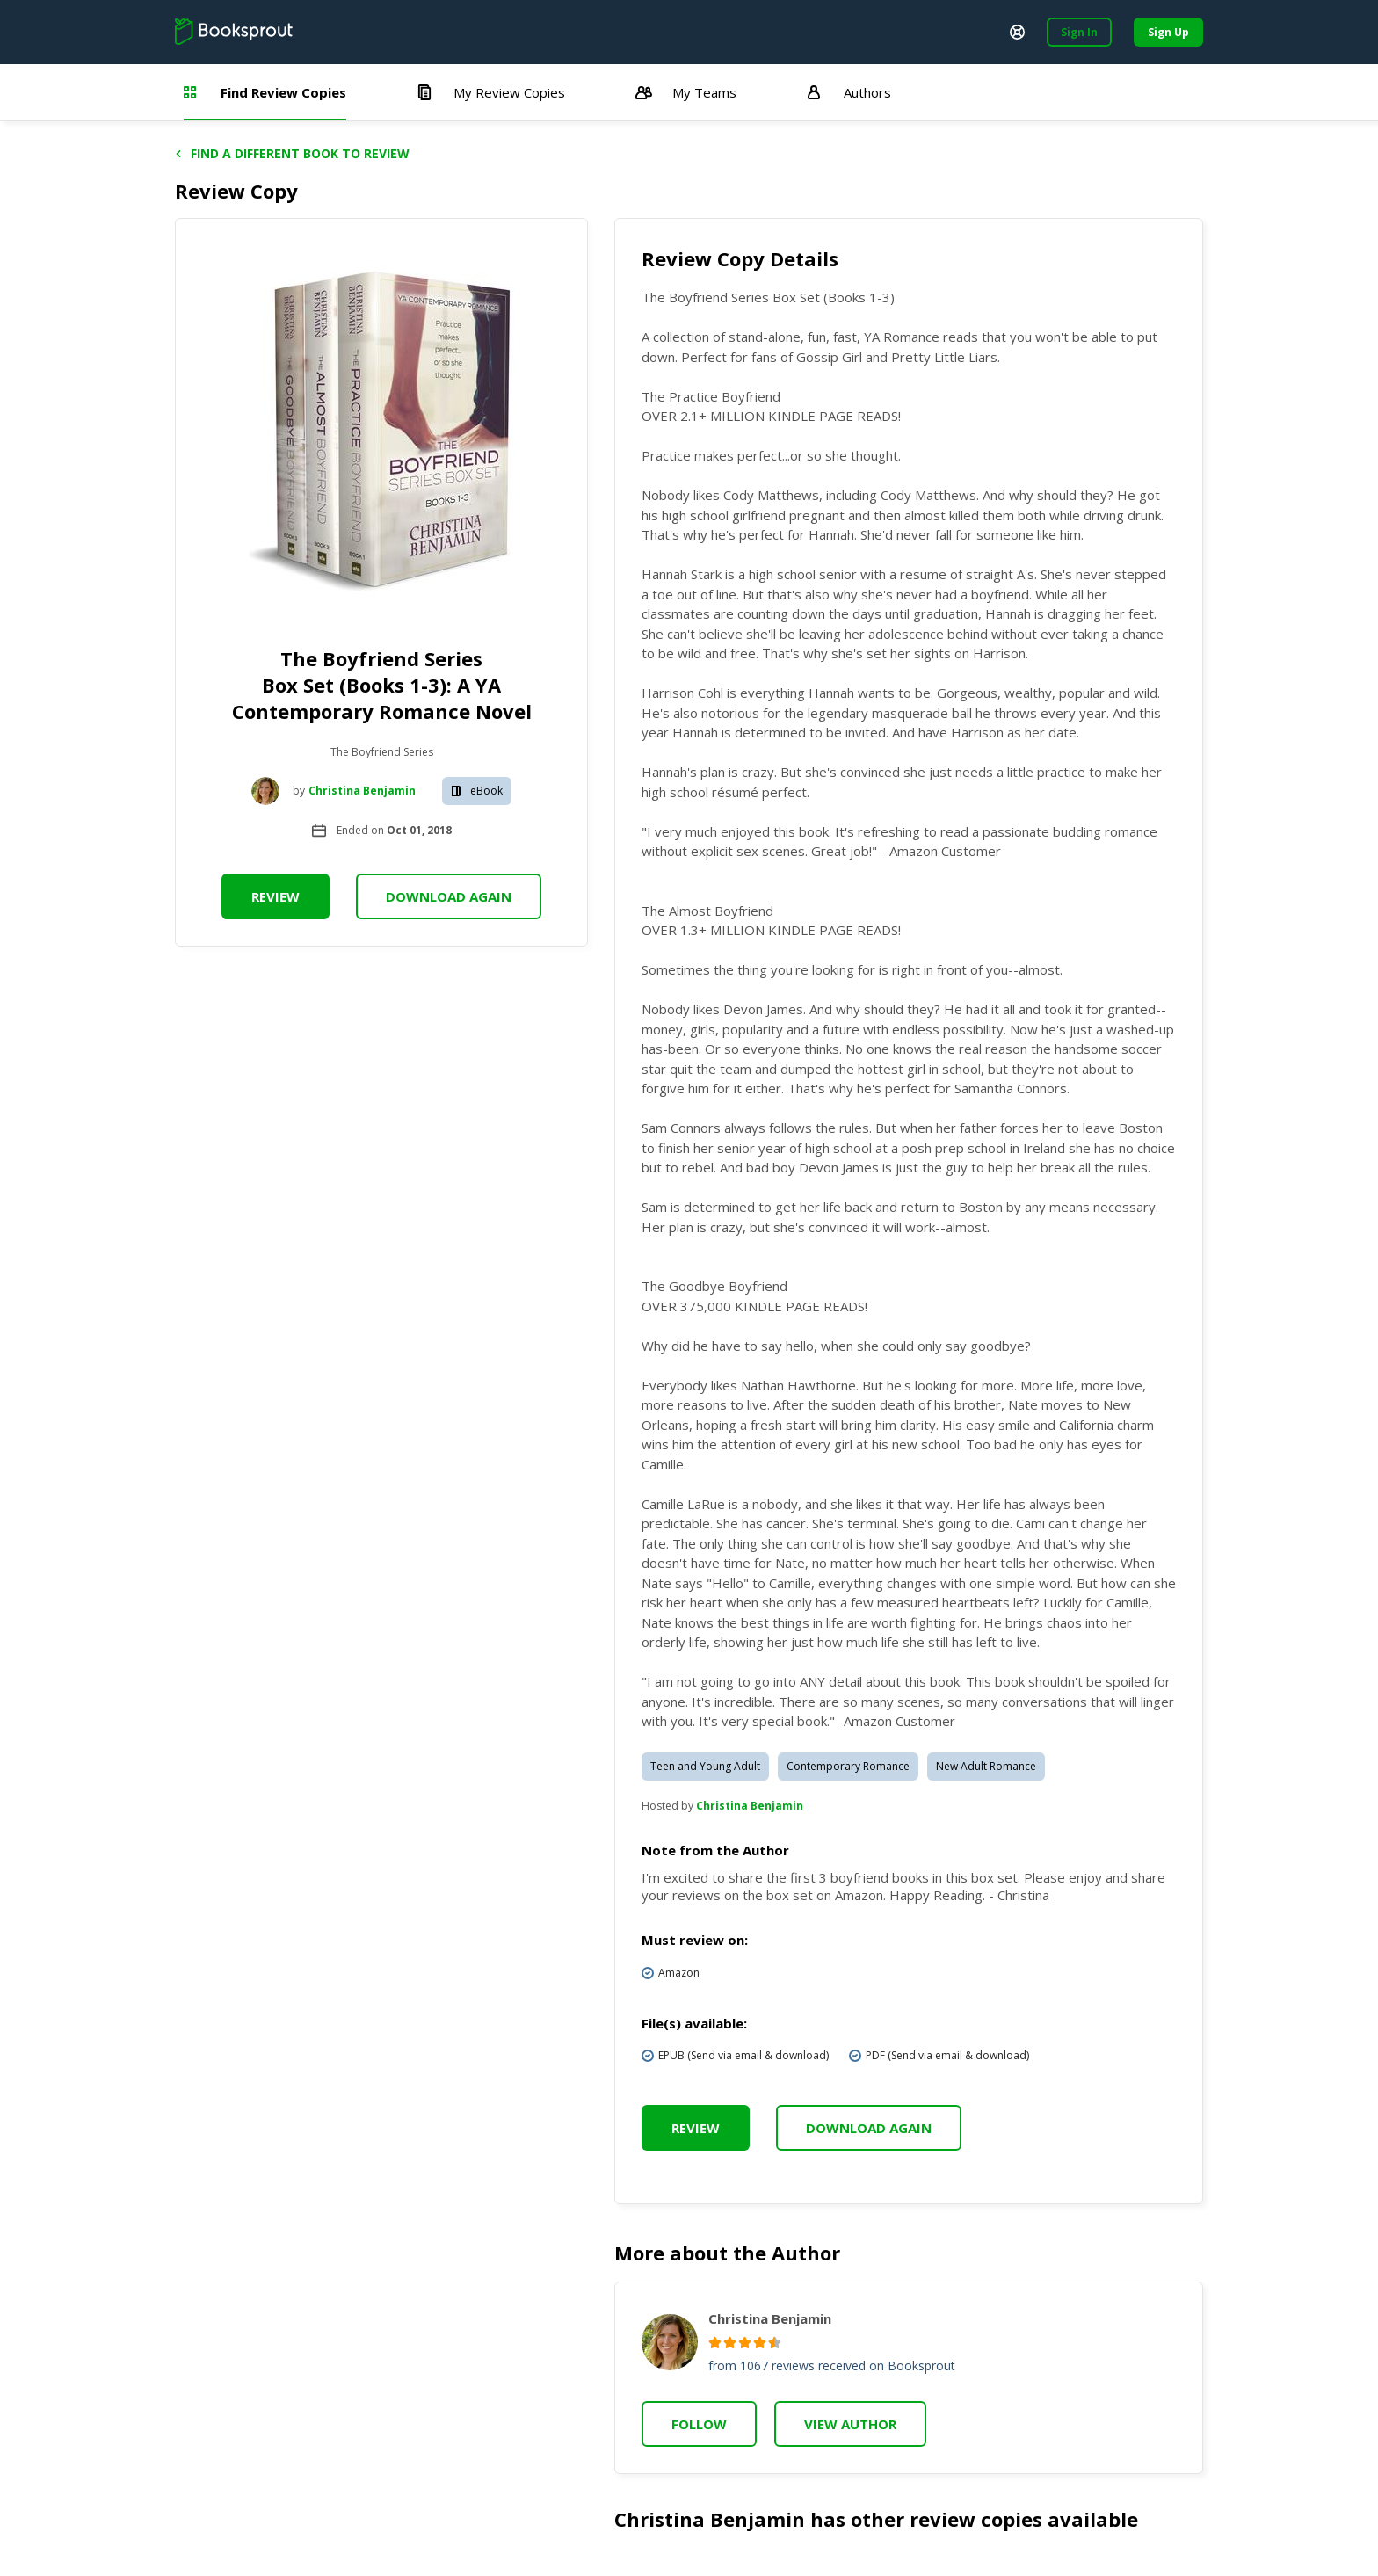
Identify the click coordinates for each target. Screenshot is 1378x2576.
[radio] (715, 2342)
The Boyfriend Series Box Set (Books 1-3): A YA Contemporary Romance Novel (382, 684)
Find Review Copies (265, 92)
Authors (849, 92)
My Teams (685, 92)
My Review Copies (491, 92)
